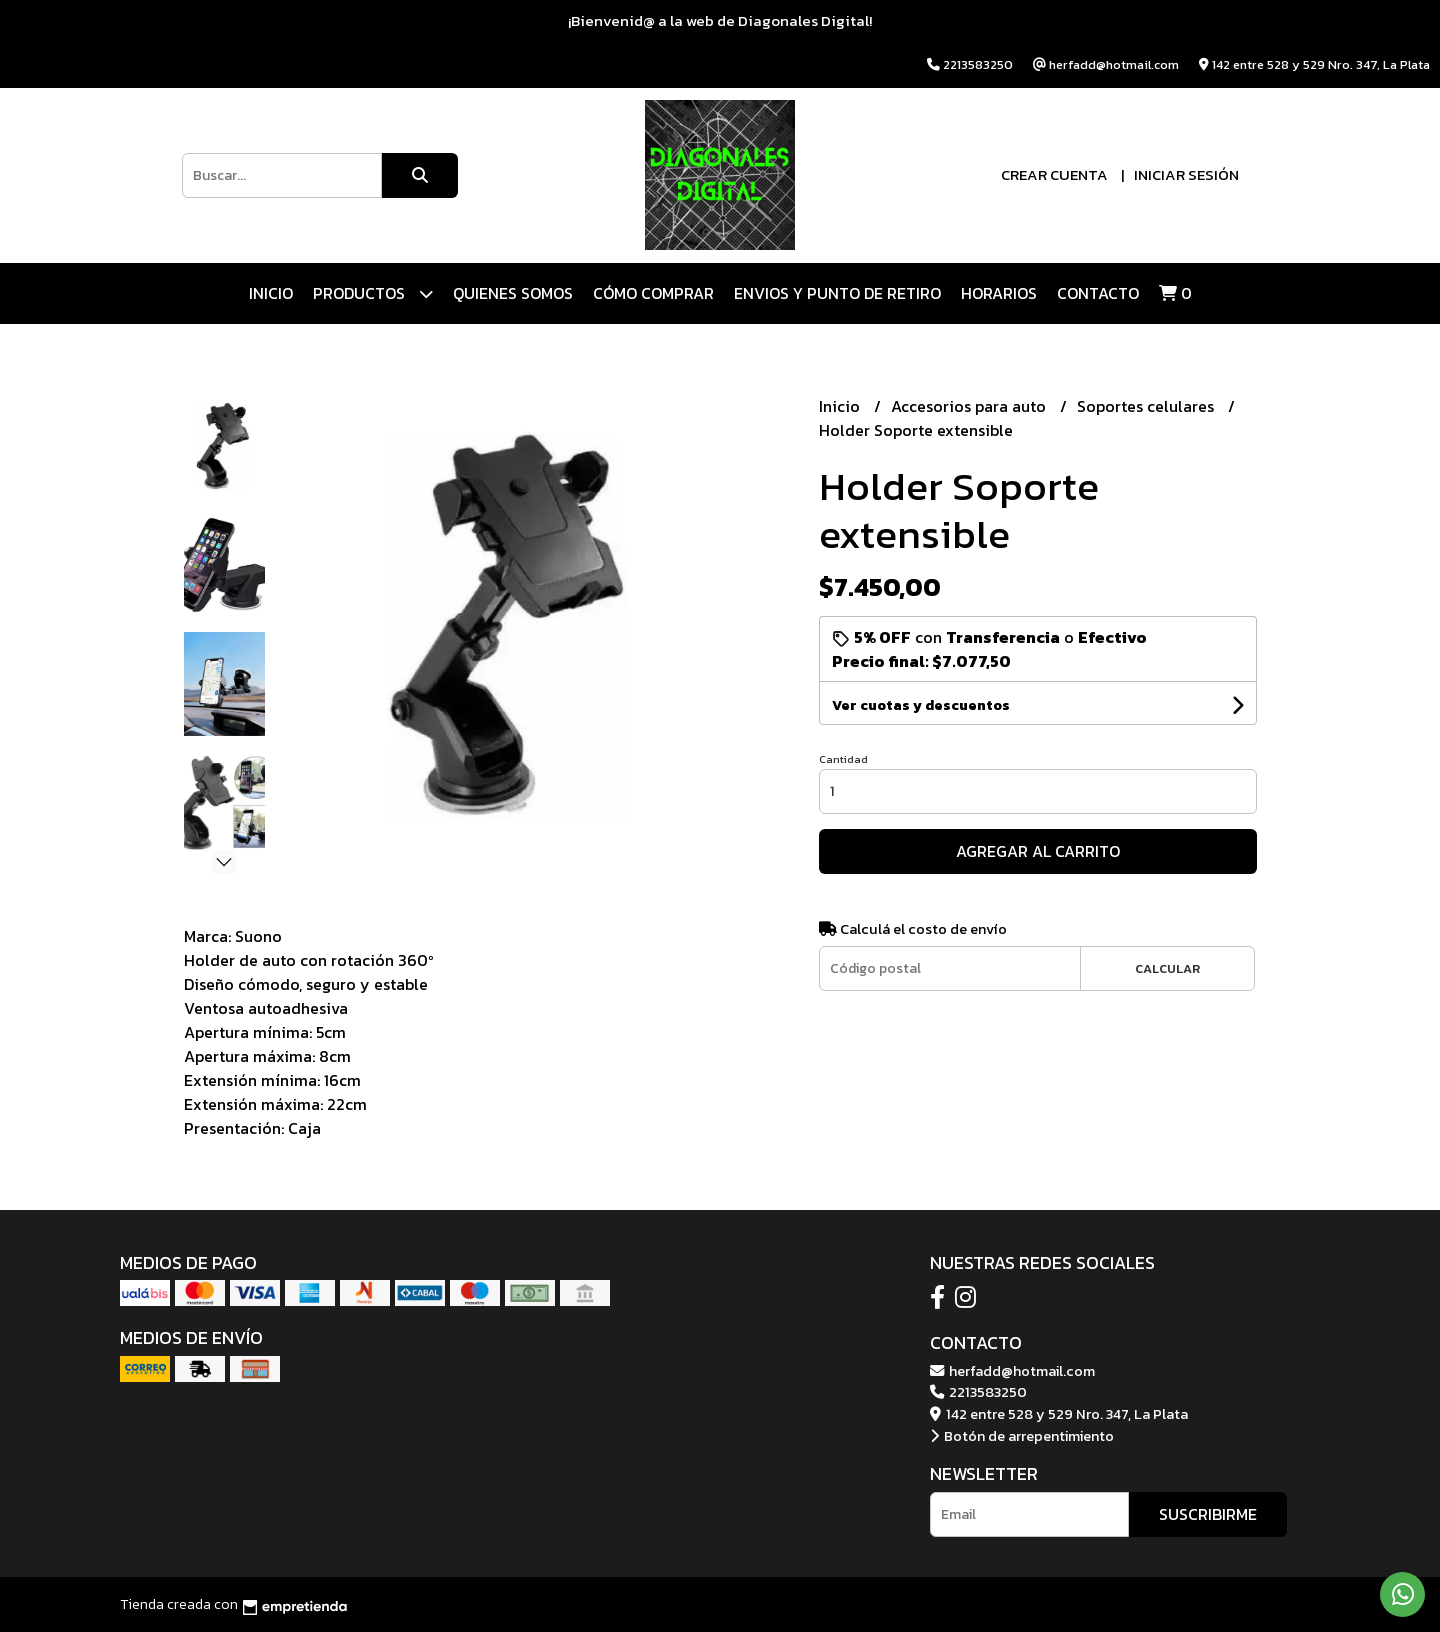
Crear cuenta (1054, 174)
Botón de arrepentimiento (1022, 1436)
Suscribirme (1208, 1514)
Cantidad (843, 759)
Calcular (1167, 968)
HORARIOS (999, 293)
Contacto (1098, 293)
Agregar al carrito (1038, 851)
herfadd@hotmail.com (1012, 1371)
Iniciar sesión (1186, 174)
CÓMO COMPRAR (653, 293)
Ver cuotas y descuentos (921, 705)
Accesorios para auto (970, 406)
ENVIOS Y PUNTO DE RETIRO (837, 293)
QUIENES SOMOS (513, 293)
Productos (373, 293)
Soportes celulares (1147, 406)
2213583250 (978, 1392)
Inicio (271, 293)
